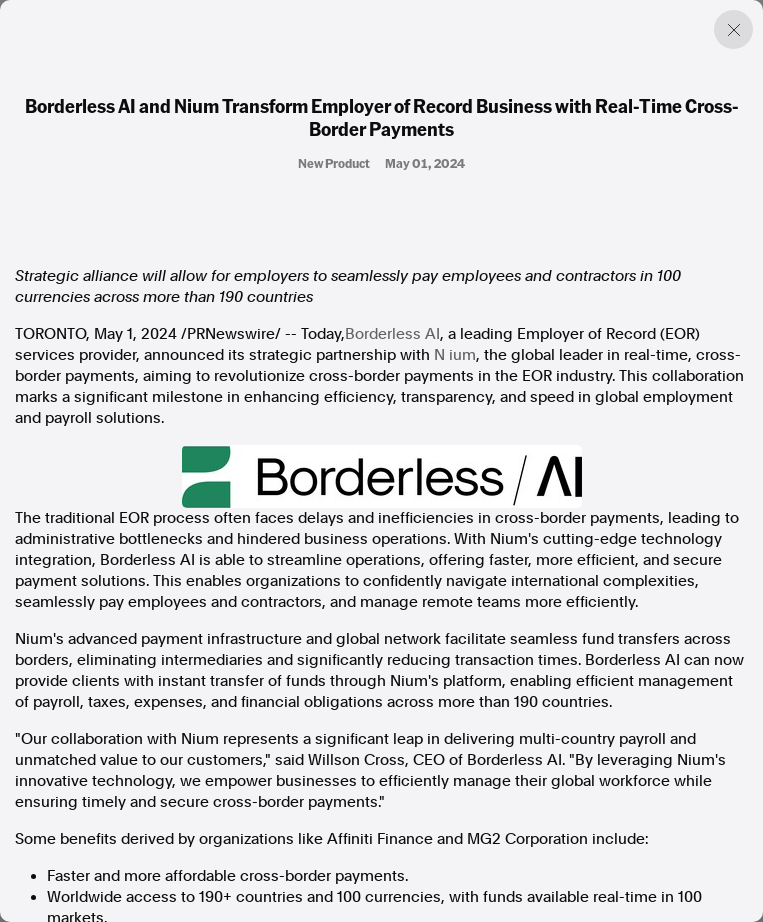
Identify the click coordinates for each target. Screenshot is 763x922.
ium (462, 355)
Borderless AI (392, 334)
